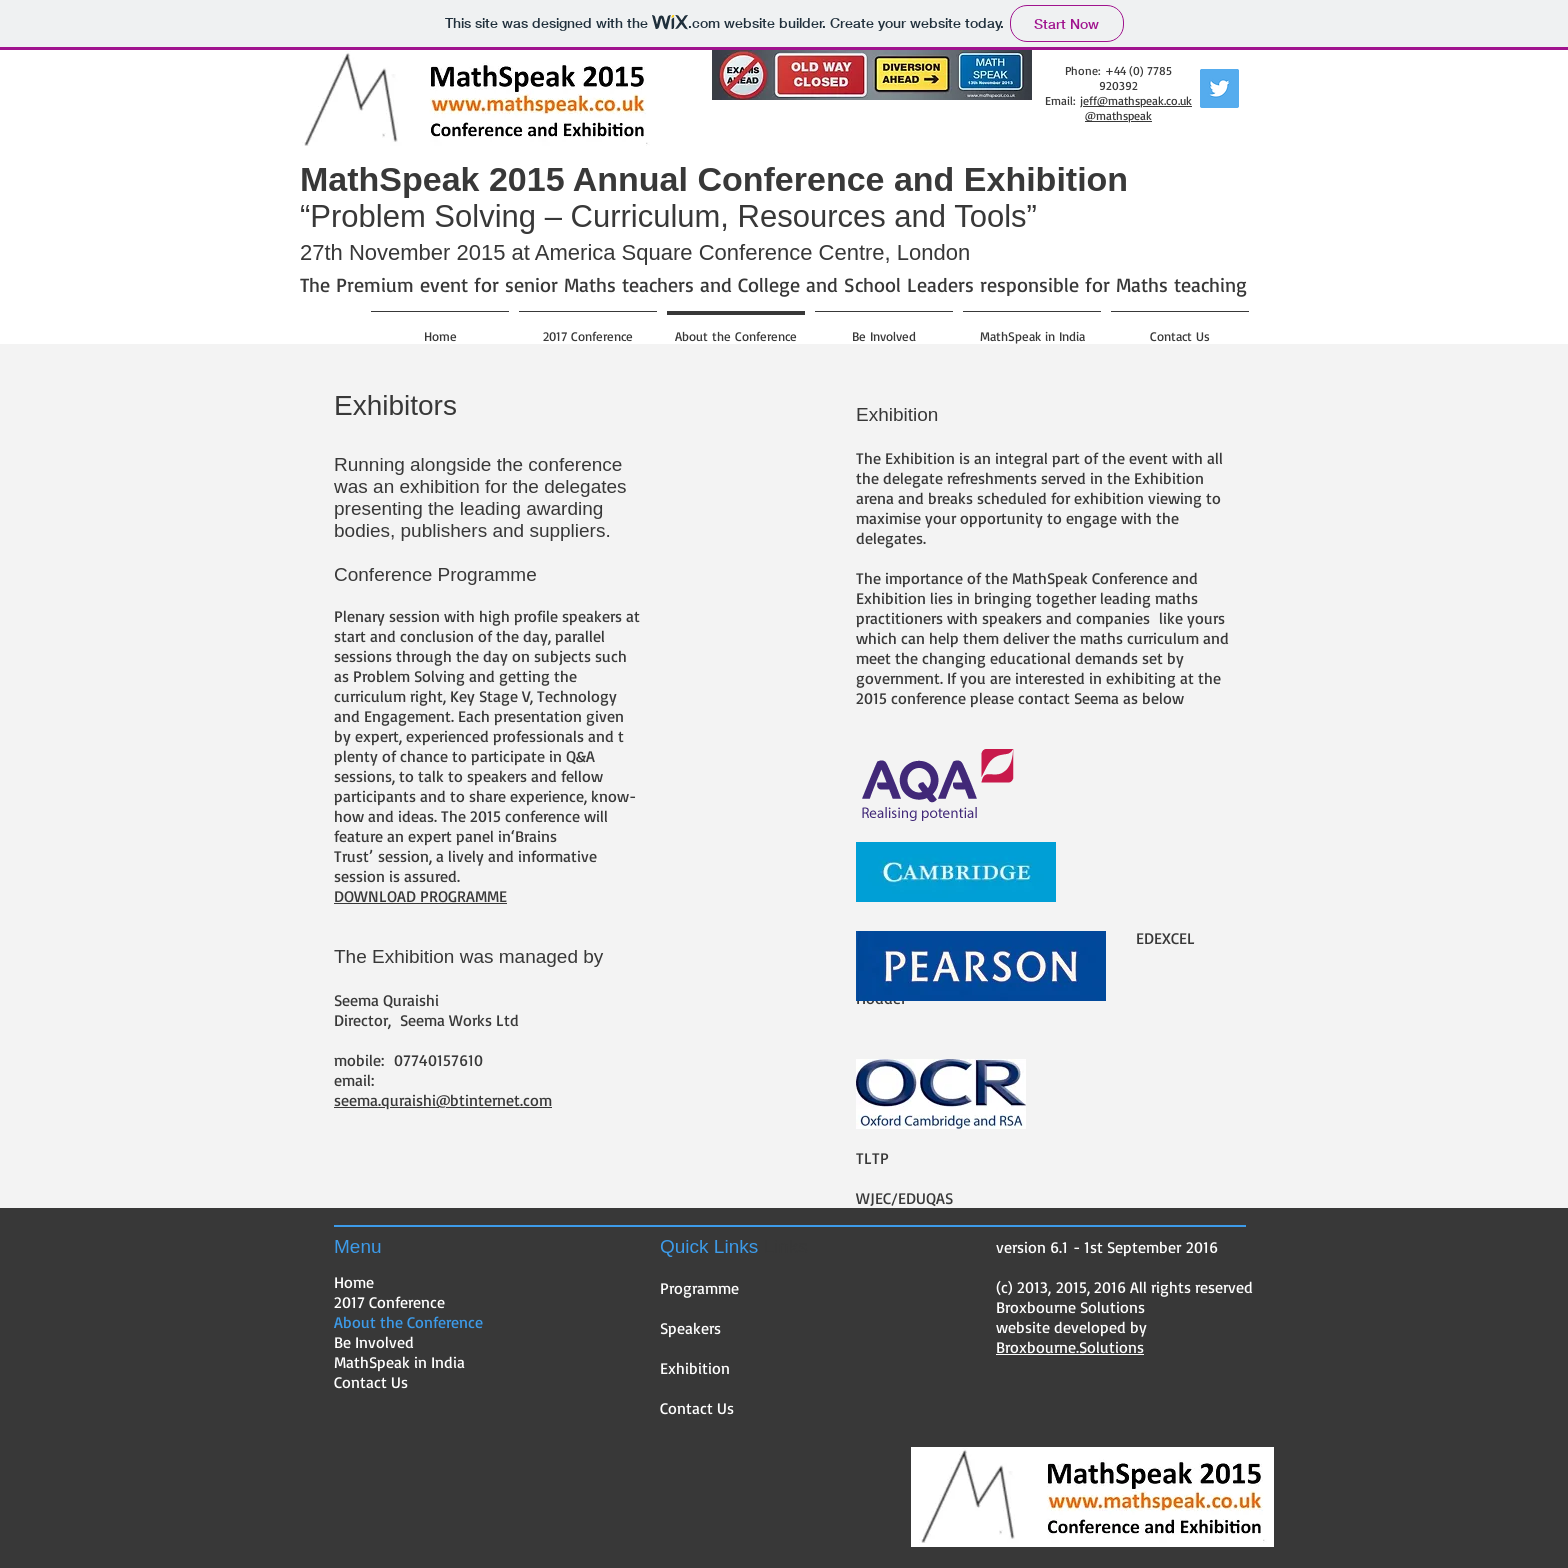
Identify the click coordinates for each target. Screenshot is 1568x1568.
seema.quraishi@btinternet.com (443, 1100)
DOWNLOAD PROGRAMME (420, 896)
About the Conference (408, 1322)
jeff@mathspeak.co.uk (1136, 100)
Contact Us (371, 1382)
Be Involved (374, 1342)
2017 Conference (389, 1302)
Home (354, 1282)
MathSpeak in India (399, 1362)
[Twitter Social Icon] (1219, 88)
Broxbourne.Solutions (1070, 1347)
